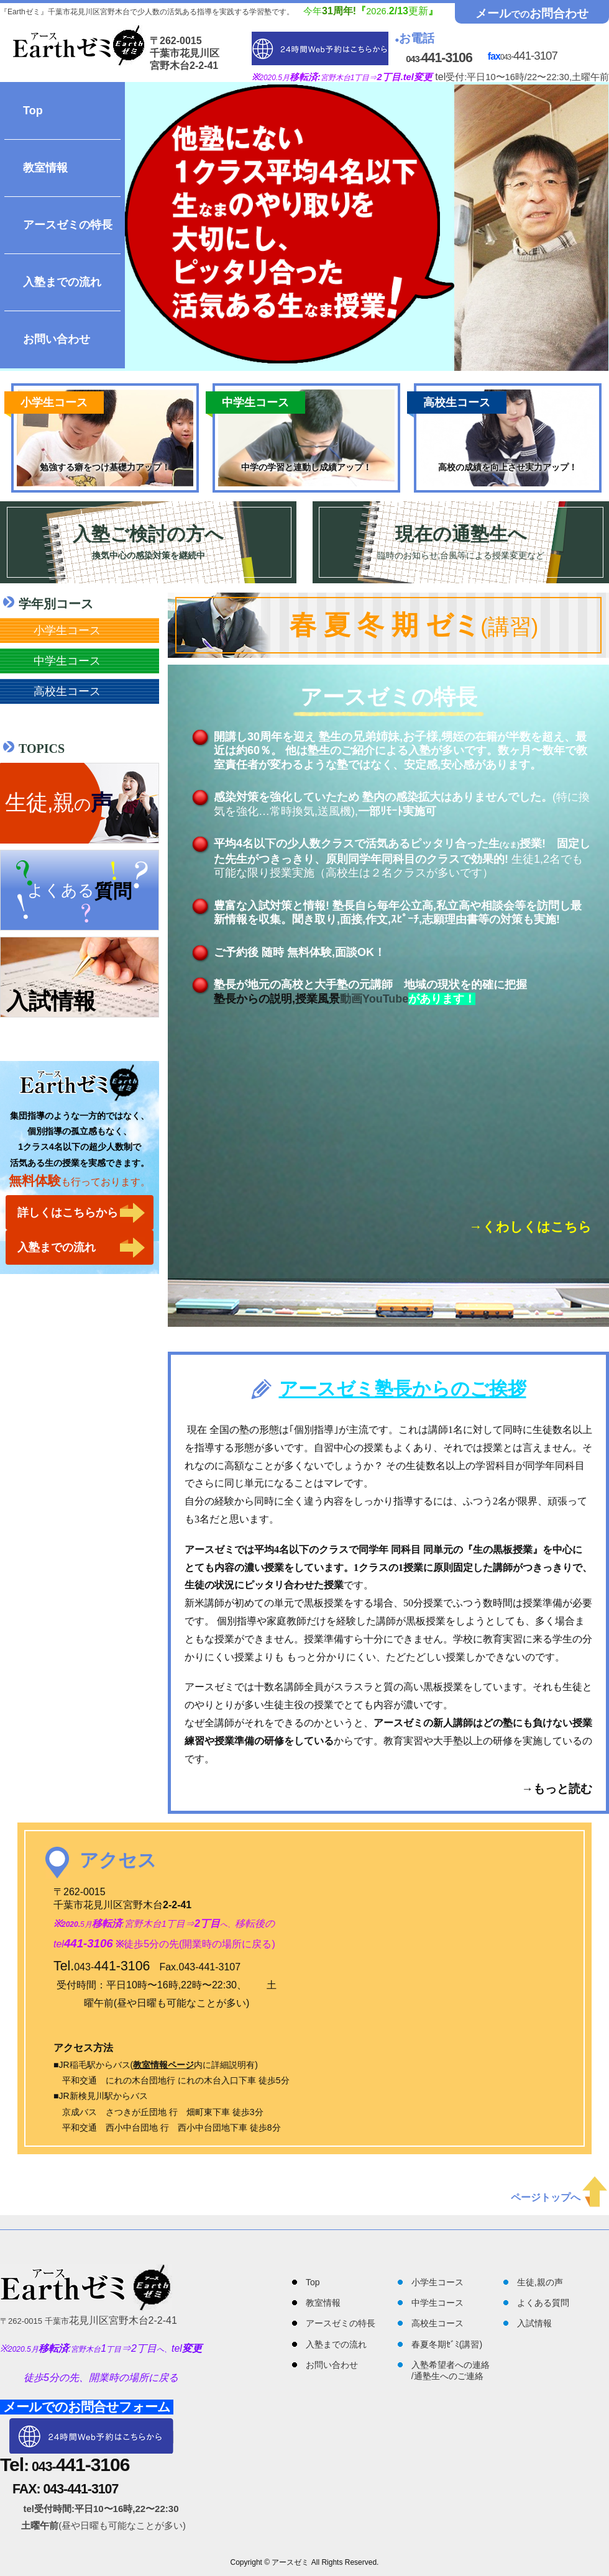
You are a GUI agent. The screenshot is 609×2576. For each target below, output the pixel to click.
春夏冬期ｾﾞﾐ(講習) (446, 2344)
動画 (351, 999)
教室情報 (45, 168)
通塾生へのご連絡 (448, 2376)
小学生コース (67, 630)
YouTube (385, 999)
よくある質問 (543, 2303)
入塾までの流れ (62, 282)
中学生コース (67, 661)
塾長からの (242, 999)
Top (33, 110)
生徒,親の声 (540, 2282)
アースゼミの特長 (67, 225)
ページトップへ (559, 2197)
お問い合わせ (56, 339)
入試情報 (534, 2323)
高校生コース (67, 691)
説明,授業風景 (305, 999)
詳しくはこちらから (67, 1212)
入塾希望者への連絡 (450, 2365)
